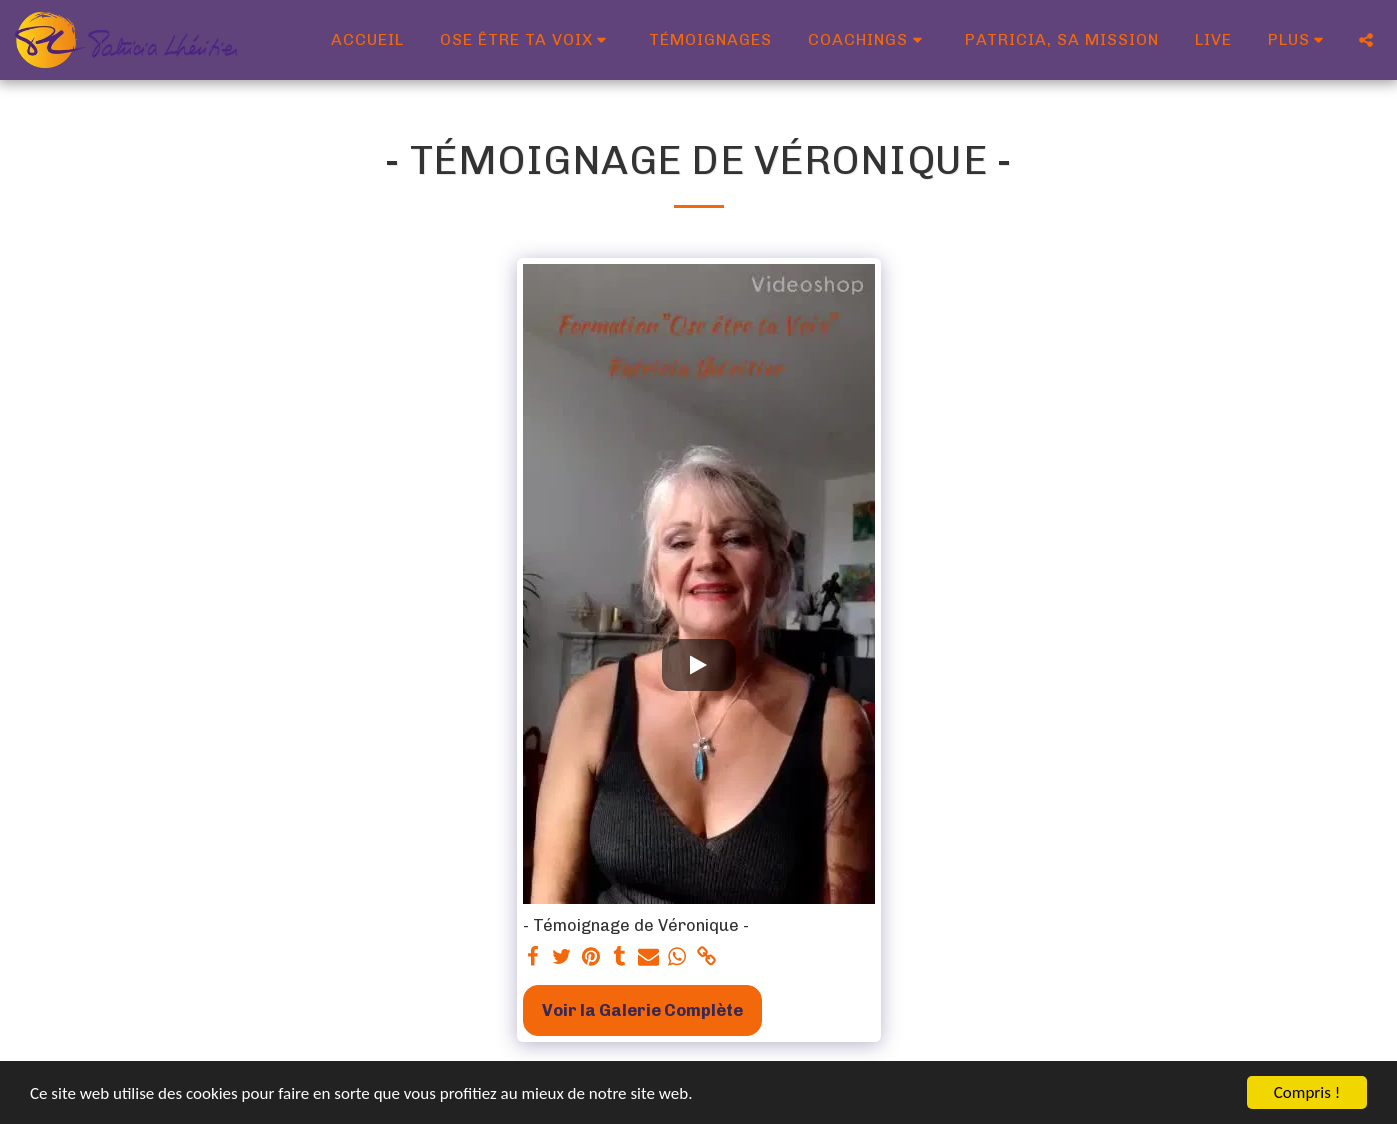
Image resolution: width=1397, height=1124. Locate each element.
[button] (527, 40)
